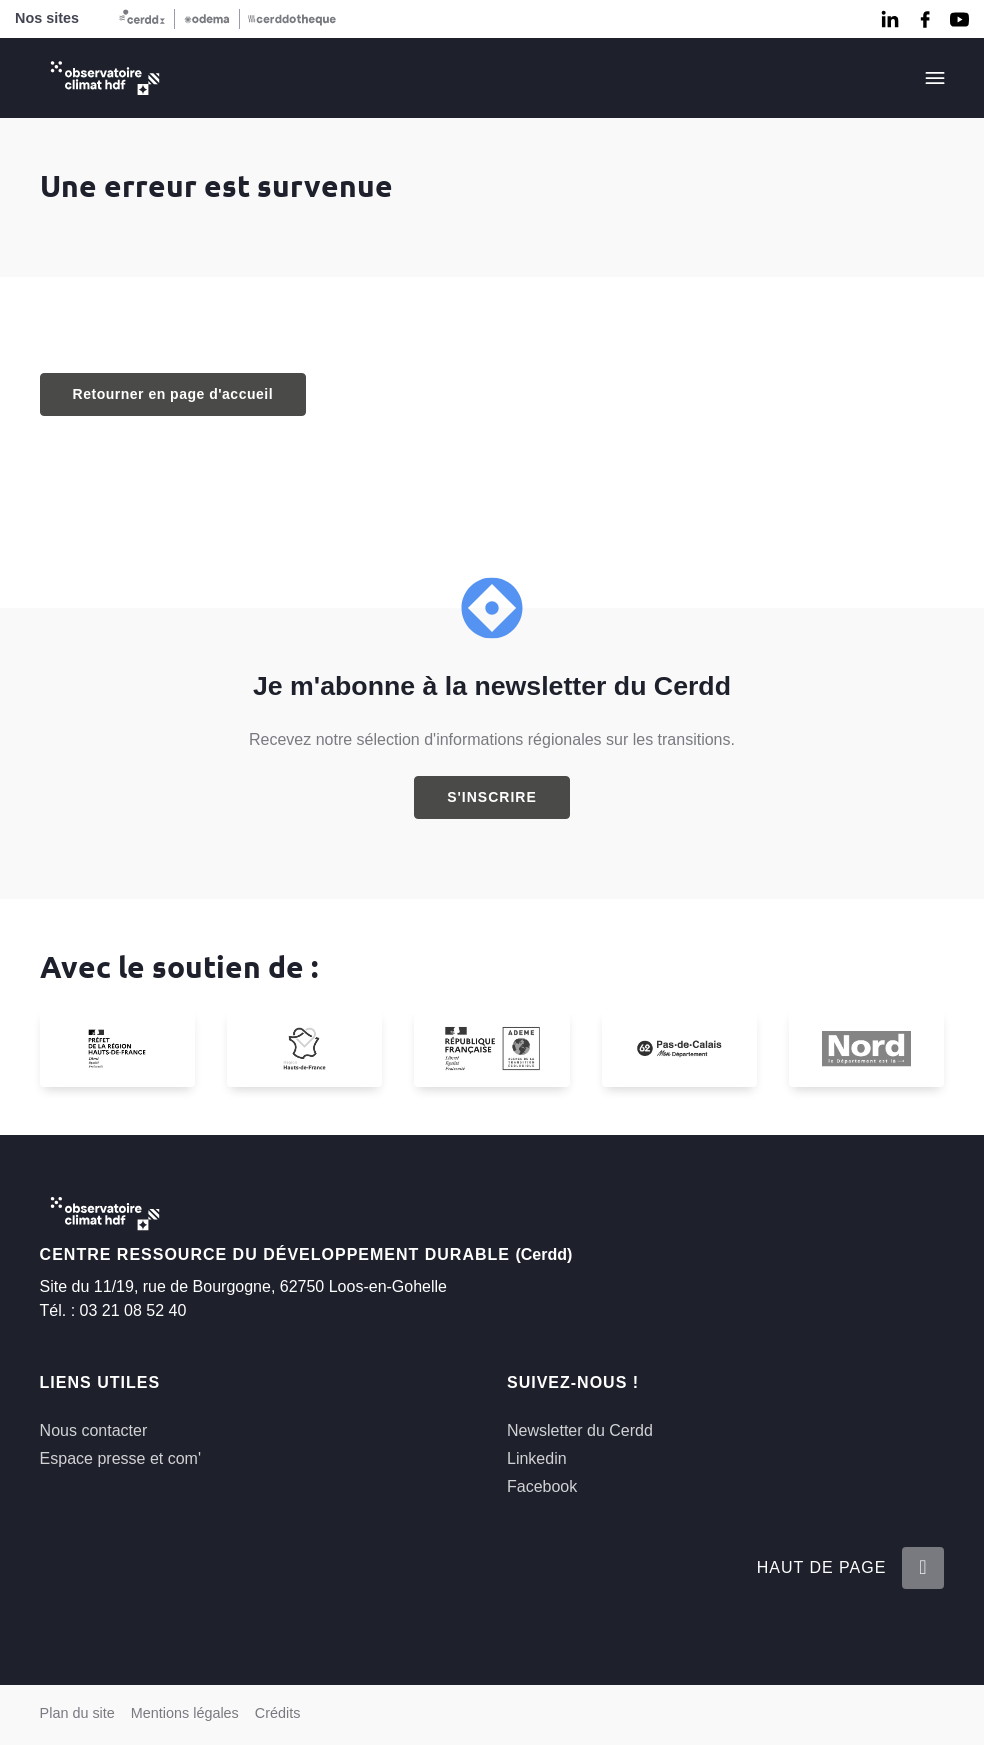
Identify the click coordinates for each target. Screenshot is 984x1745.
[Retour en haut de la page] (923, 1568)
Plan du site (77, 1713)
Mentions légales (185, 1713)
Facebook (542, 1486)
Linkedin (537, 1458)
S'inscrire (492, 797)
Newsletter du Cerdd (580, 1430)
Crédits (278, 1713)
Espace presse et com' (120, 1458)
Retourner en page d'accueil (173, 394)
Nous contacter (94, 1430)
